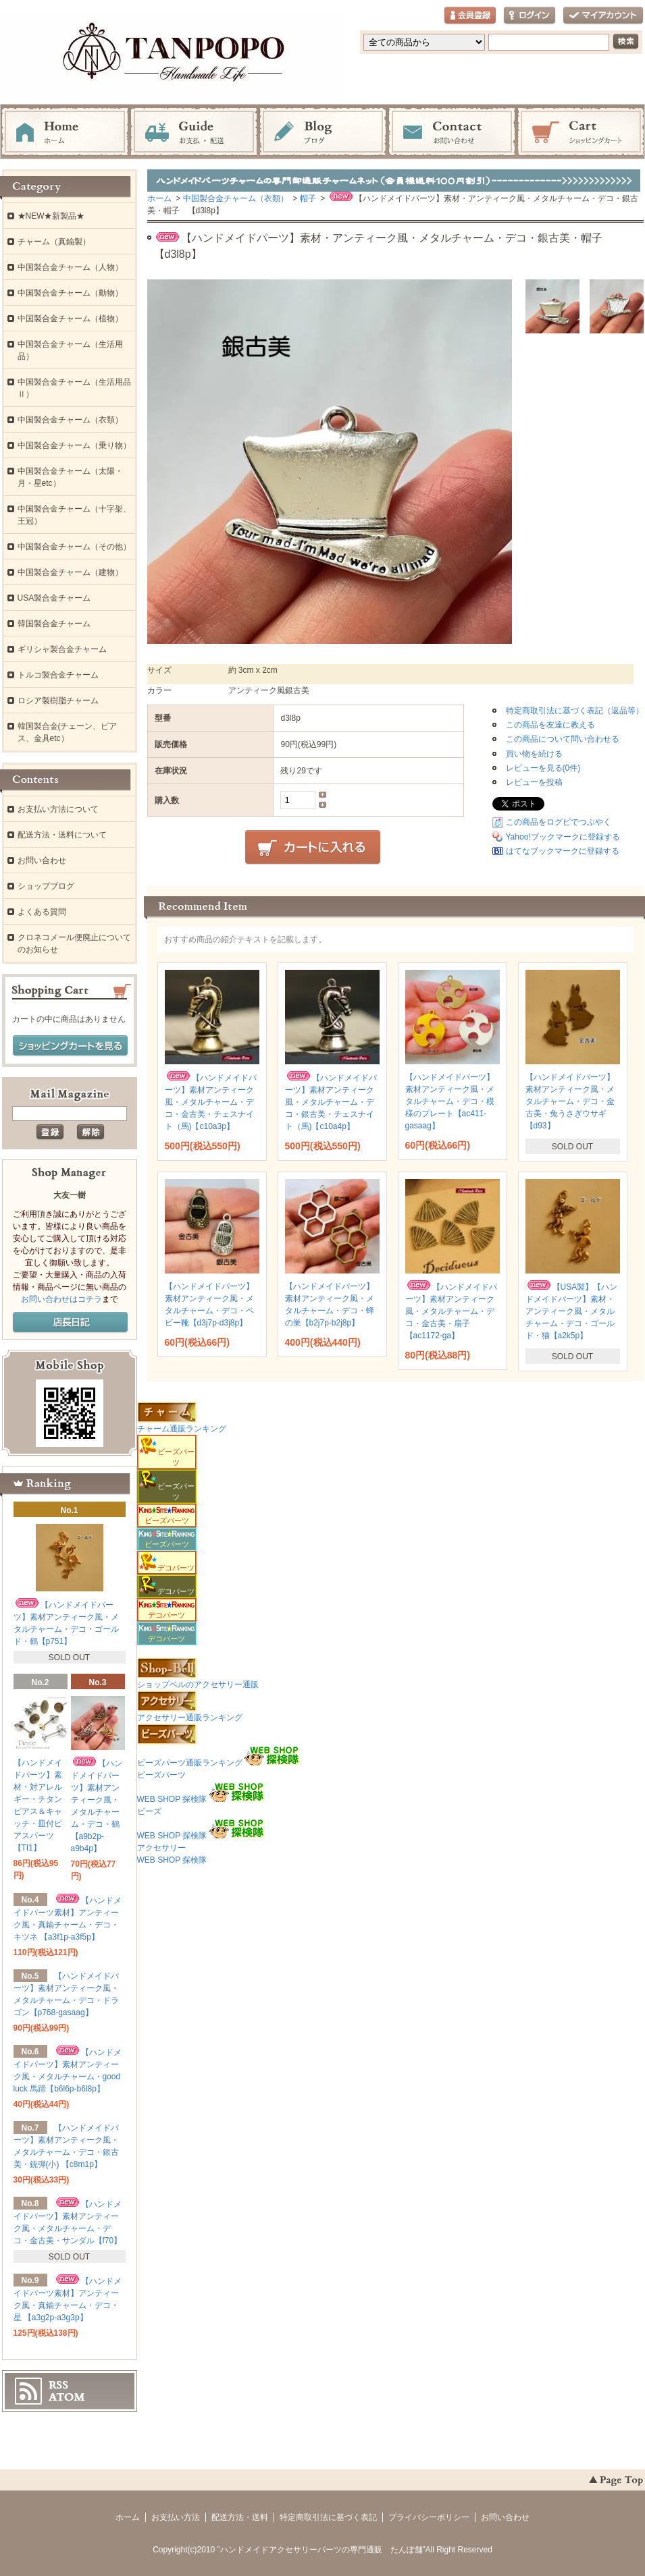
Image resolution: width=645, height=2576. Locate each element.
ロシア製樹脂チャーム (58, 700)
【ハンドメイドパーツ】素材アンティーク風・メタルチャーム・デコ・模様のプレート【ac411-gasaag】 (449, 1101)
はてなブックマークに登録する (562, 851)
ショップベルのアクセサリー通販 (198, 1684)
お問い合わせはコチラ (61, 1299)
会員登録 (470, 16)
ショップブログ (46, 886)
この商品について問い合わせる (562, 739)
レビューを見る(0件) (543, 768)
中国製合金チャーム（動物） (70, 293)
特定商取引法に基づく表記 (328, 2517)
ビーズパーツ (166, 1516)
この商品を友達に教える (550, 725)
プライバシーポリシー (428, 2517)
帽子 (308, 198)
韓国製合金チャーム (54, 623)
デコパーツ (166, 1611)
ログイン (529, 16)
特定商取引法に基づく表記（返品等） (575, 710)
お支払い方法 (175, 2517)
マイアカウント (603, 16)
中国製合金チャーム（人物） (70, 267)
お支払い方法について (58, 809)
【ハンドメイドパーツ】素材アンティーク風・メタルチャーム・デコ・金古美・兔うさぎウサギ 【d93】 (570, 1101)
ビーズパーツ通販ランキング (189, 1762)
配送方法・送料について (62, 835)
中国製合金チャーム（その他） (74, 546)
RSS (58, 2385)
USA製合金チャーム (54, 598)
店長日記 (70, 1323)
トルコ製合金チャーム (58, 675)
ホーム (64, 132)
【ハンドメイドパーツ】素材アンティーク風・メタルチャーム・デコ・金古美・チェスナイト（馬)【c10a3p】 (211, 1102)
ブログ (322, 132)
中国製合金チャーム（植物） (70, 318)
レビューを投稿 (534, 782)
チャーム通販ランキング (181, 1428)
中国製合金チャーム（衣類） (235, 198)
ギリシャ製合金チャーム (62, 649)
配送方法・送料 (239, 2517)
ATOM (67, 2397)
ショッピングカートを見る (70, 1046)
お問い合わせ (451, 132)
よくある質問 (42, 911)
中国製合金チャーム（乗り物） (74, 445)
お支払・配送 (193, 132)
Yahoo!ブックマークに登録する (563, 837)
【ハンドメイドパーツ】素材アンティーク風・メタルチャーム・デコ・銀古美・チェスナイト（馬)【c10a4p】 (331, 1102)
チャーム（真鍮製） (54, 241)
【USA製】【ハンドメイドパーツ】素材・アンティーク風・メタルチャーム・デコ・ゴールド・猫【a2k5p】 (571, 1311)
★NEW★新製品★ (51, 216)
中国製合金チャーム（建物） (70, 572)
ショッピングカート (580, 132)
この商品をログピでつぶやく (558, 822)
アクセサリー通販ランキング (189, 1717)
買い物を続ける (534, 754)
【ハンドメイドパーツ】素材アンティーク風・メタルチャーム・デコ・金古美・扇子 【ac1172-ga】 (451, 1311)
